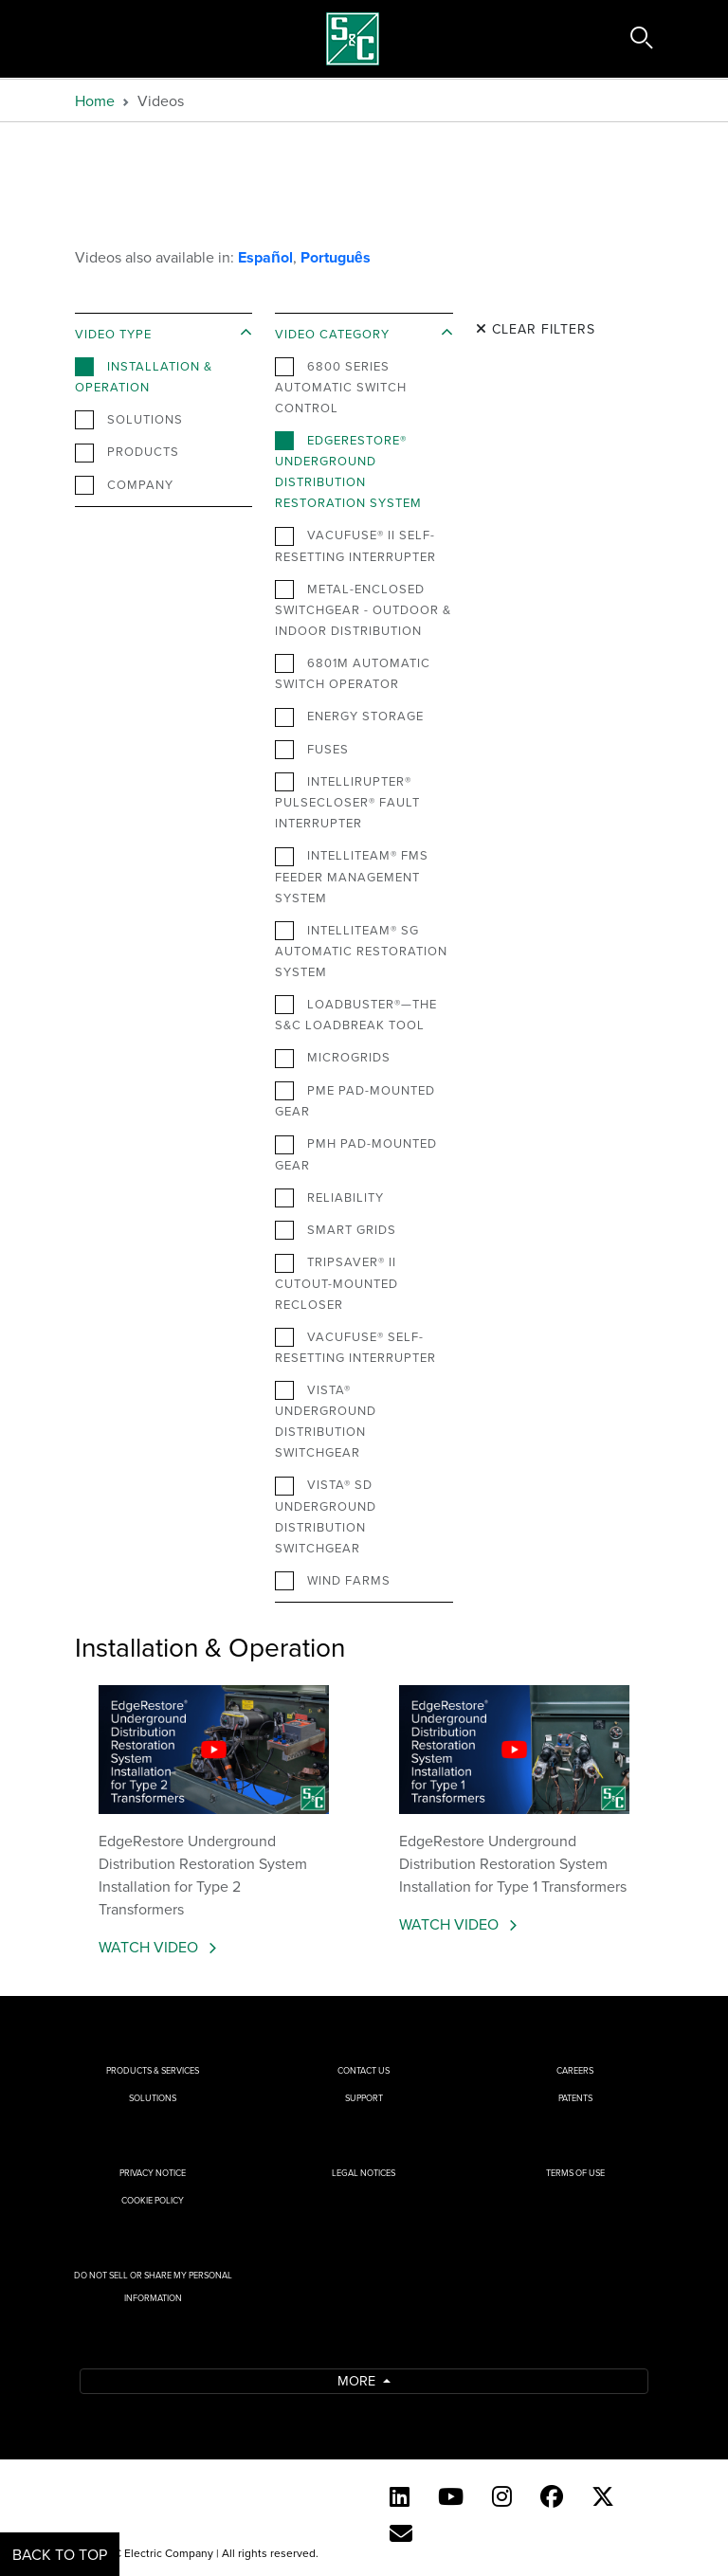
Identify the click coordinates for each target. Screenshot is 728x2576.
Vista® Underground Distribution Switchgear (325, 1420)
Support (364, 2098)
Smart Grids (335, 1230)
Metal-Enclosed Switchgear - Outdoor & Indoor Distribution (363, 609)
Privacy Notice (152, 2173)
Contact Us (363, 2070)
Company (124, 485)
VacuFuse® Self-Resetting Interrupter (355, 1347)
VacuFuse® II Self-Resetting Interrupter (355, 545)
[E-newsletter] (401, 2533)
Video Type (113, 333)
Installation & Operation (143, 376)
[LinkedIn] (400, 2496)
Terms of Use (575, 2173)
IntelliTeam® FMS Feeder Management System (351, 875)
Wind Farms (333, 1580)
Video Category (332, 333)
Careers (574, 2070)
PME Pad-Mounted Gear (355, 1100)
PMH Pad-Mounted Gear (356, 1153)
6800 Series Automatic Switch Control (341, 386)
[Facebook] (551, 2496)
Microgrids (333, 1057)
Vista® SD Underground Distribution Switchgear (325, 1515)
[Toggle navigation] (45, 38)
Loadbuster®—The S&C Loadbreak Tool (356, 1014)
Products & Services (152, 2070)
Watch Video (150, 1946)
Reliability (329, 1197)
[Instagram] (502, 2496)
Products (127, 452)
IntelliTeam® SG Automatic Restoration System (361, 950)
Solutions (129, 419)
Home (95, 100)
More (358, 2380)
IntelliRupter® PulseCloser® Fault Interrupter (347, 801)
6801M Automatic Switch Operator (352, 673)
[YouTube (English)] (451, 2496)
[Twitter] (603, 2496)
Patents (575, 2098)
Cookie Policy (152, 2200)
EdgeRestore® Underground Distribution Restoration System (348, 471)
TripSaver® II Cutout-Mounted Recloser (336, 1282)
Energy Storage (349, 716)
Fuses (312, 749)
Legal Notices (363, 2173)
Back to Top (59, 2554)
